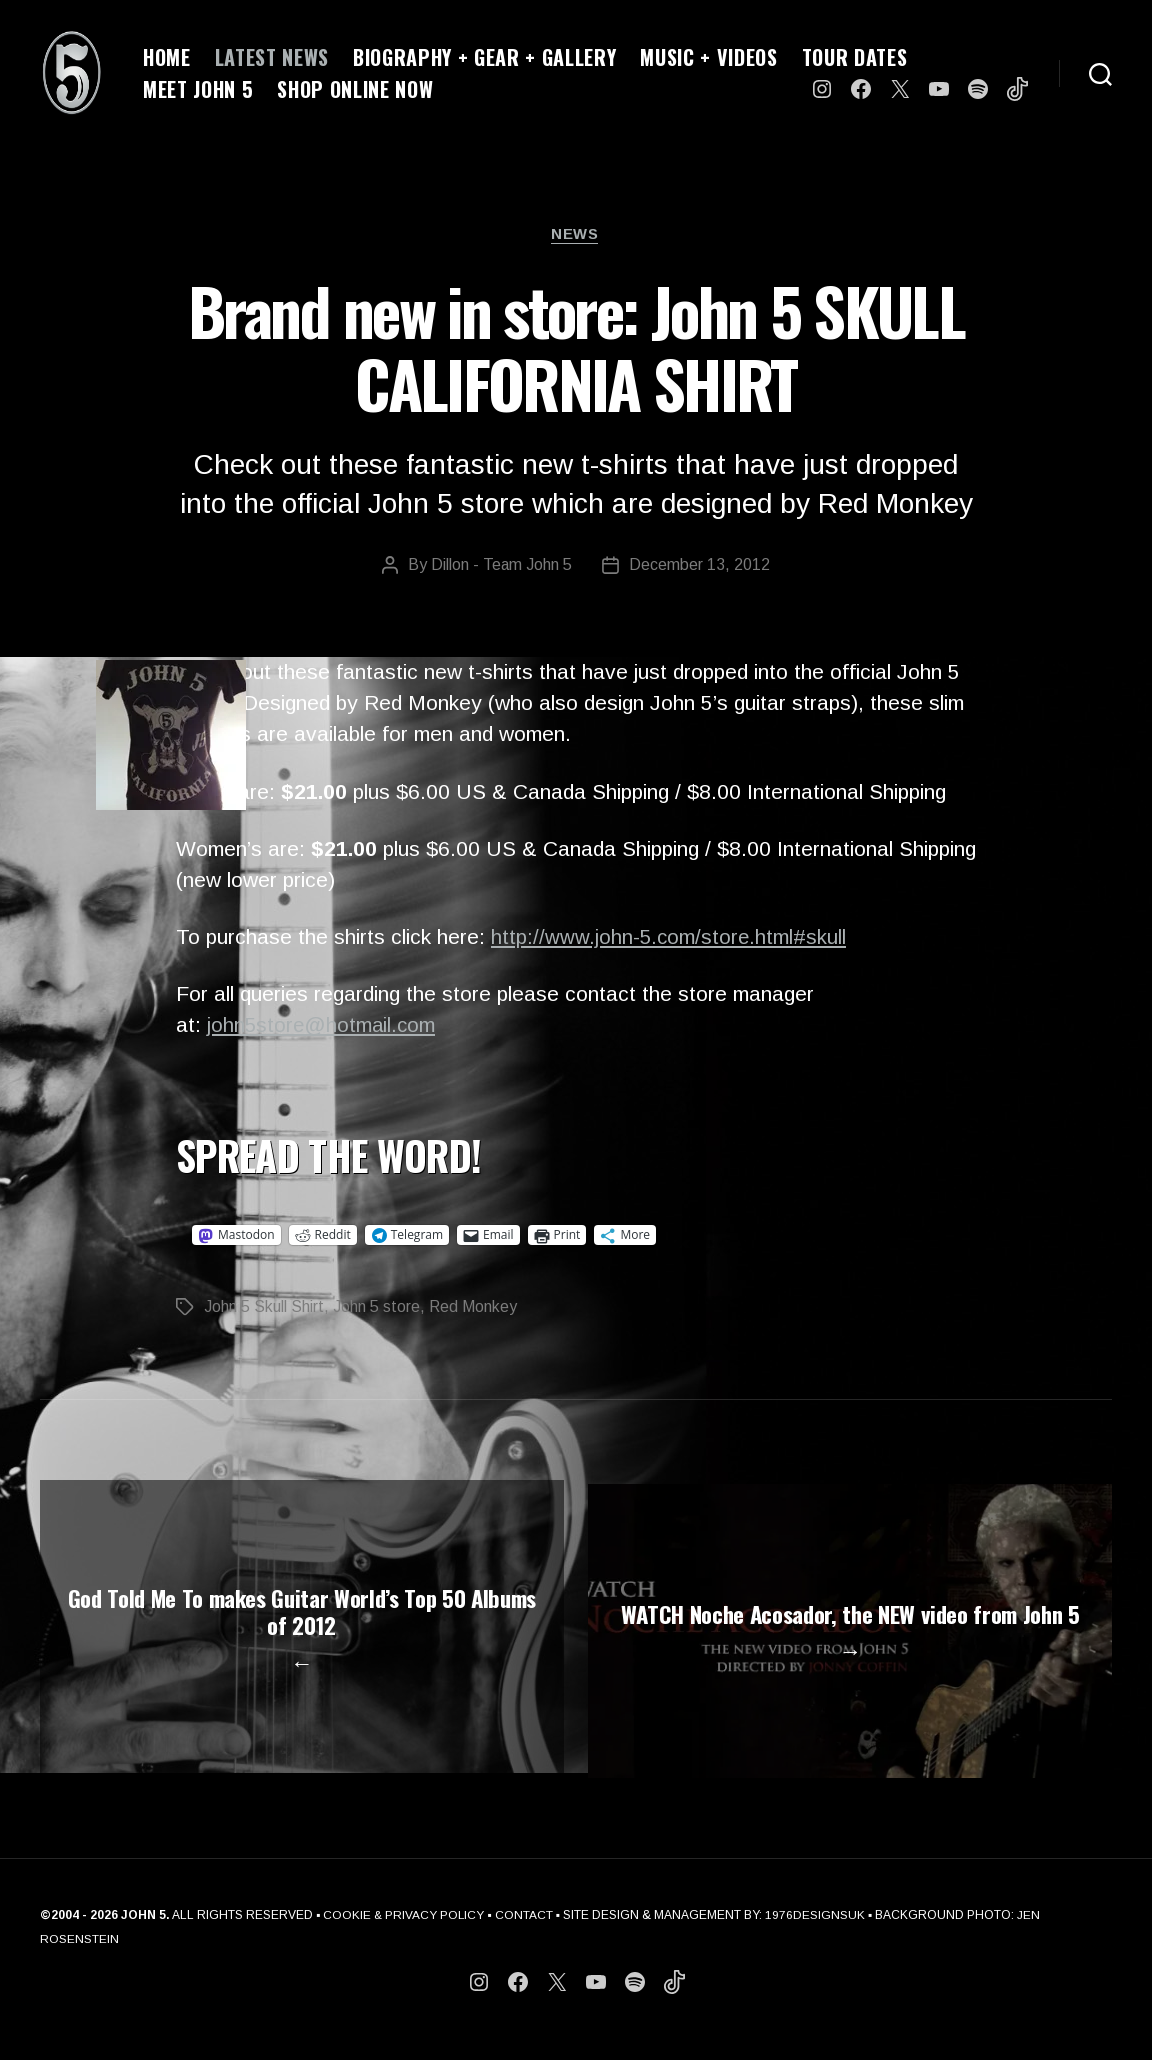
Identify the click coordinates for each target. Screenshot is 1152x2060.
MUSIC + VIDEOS (708, 57)
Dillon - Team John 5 (502, 566)
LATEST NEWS (272, 57)
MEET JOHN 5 (198, 89)
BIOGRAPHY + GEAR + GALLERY (484, 57)
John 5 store (376, 1307)
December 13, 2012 (700, 566)
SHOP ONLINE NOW (355, 89)
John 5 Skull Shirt (264, 1307)
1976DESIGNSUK (817, 1938)
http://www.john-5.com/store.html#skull (670, 938)
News (575, 234)
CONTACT (526, 1938)
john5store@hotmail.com (323, 1026)
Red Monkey (473, 1307)
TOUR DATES (855, 57)
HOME (167, 57)
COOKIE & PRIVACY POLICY (404, 1938)
